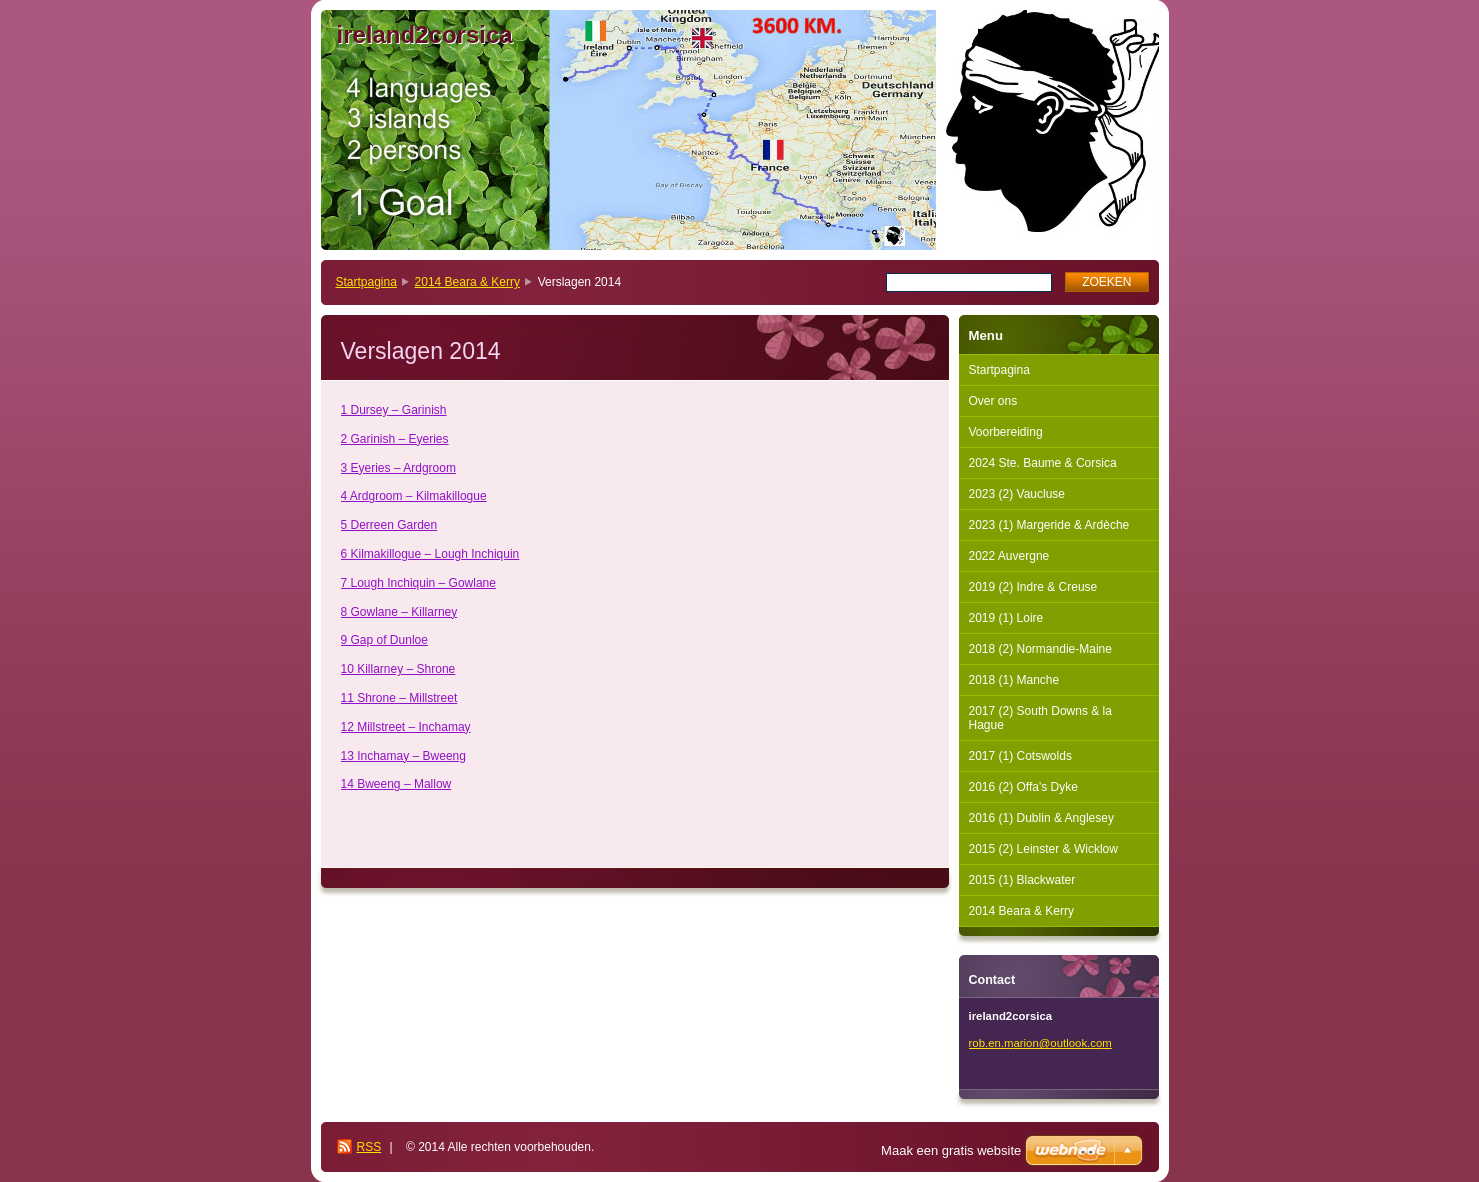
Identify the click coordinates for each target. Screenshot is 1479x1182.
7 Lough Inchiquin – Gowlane (418, 583)
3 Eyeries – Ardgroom (398, 468)
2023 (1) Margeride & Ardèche (1049, 525)
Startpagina (366, 282)
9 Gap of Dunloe (384, 640)
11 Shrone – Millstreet (399, 698)
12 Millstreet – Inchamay (406, 727)
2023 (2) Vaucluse (1017, 494)
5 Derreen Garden (389, 525)
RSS (369, 1147)
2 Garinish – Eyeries (395, 439)
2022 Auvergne (1009, 556)
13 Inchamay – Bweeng (403, 756)
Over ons (993, 401)
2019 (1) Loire (1006, 618)
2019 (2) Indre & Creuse (1033, 587)
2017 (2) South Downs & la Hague (1040, 718)
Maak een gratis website (951, 1150)
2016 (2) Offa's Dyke (1023, 787)
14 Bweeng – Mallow (396, 784)
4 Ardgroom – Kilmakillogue (414, 496)
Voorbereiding (1006, 432)
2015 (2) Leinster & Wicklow (1043, 849)
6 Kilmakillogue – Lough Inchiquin (430, 554)
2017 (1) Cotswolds (1020, 756)
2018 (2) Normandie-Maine (1040, 649)
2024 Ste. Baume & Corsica (1043, 463)
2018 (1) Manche (1014, 680)
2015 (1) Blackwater (1022, 880)
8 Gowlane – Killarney (399, 612)
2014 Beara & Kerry (467, 282)
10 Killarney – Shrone (398, 669)
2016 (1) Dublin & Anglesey (1041, 818)
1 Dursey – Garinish (394, 410)
